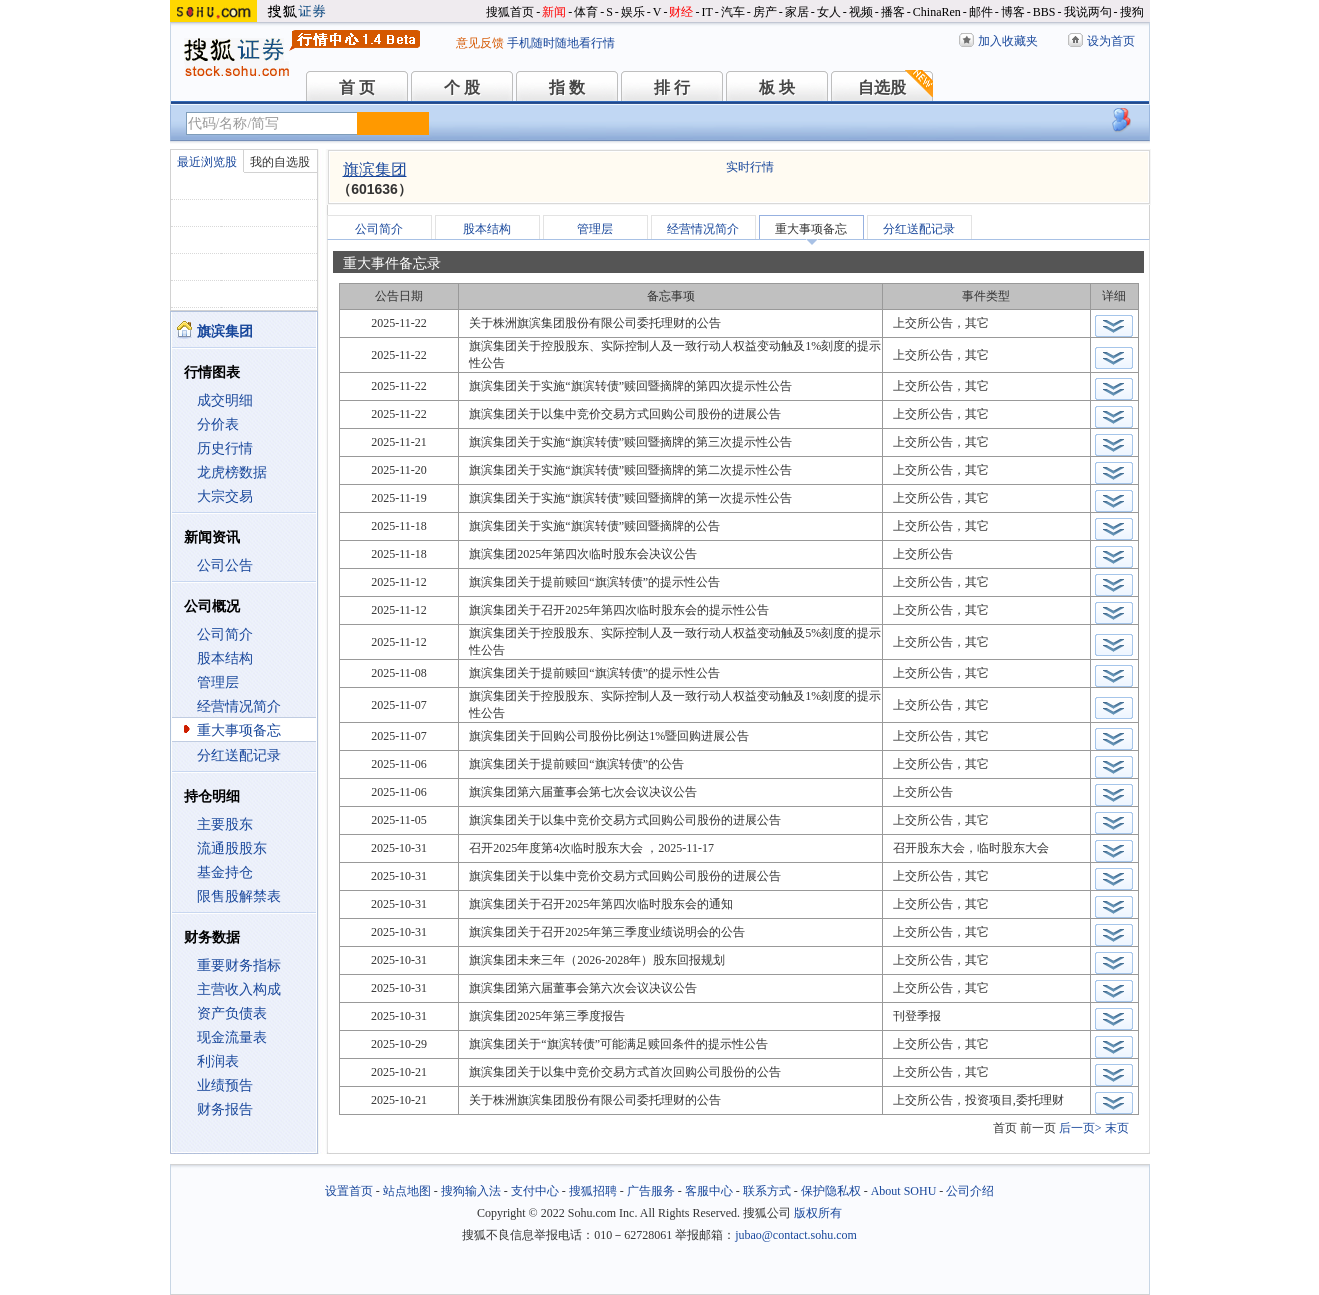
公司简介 (225, 634)
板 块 (777, 87)
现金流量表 (232, 1037)
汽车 (733, 12)
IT (706, 12)
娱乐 (633, 12)
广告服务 (651, 1191)
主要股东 (225, 824)
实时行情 (750, 167)
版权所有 (818, 1213)
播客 (893, 12)
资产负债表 (232, 1013)
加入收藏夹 (1008, 41)
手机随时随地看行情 (561, 43)
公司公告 (225, 565)
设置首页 (349, 1191)
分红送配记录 (239, 755)
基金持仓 (225, 872)
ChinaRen (937, 12)
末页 (1117, 1128)
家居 (797, 12)
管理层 (218, 682)
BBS (1044, 12)
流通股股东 (232, 848)
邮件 (981, 12)
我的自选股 (280, 162)
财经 (681, 12)
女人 (829, 12)
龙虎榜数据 (232, 472)
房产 (765, 12)
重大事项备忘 (239, 730)
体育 (586, 12)
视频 (861, 12)
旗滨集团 (375, 169)
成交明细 (225, 400)
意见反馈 (480, 43)
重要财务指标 (239, 965)
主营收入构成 (239, 989)
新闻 (554, 12)
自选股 (882, 87)
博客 (1013, 12)
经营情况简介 (239, 706)
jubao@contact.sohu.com (796, 1235)
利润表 (218, 1061)
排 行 (672, 87)
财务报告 (225, 1109)
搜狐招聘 (593, 1191)
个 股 (462, 87)
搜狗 (1132, 12)
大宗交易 (225, 496)
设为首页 (1111, 41)
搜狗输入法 (471, 1191)
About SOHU (904, 1191)
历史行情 (225, 448)
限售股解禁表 (239, 896)
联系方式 (767, 1191)
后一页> (1080, 1128)
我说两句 (1088, 12)
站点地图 (407, 1191)
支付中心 (535, 1191)
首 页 (357, 87)
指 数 (567, 87)
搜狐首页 (510, 12)
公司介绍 (970, 1191)
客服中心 (709, 1191)
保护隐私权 (831, 1191)
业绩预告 (225, 1085)
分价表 (218, 424)
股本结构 (225, 658)
